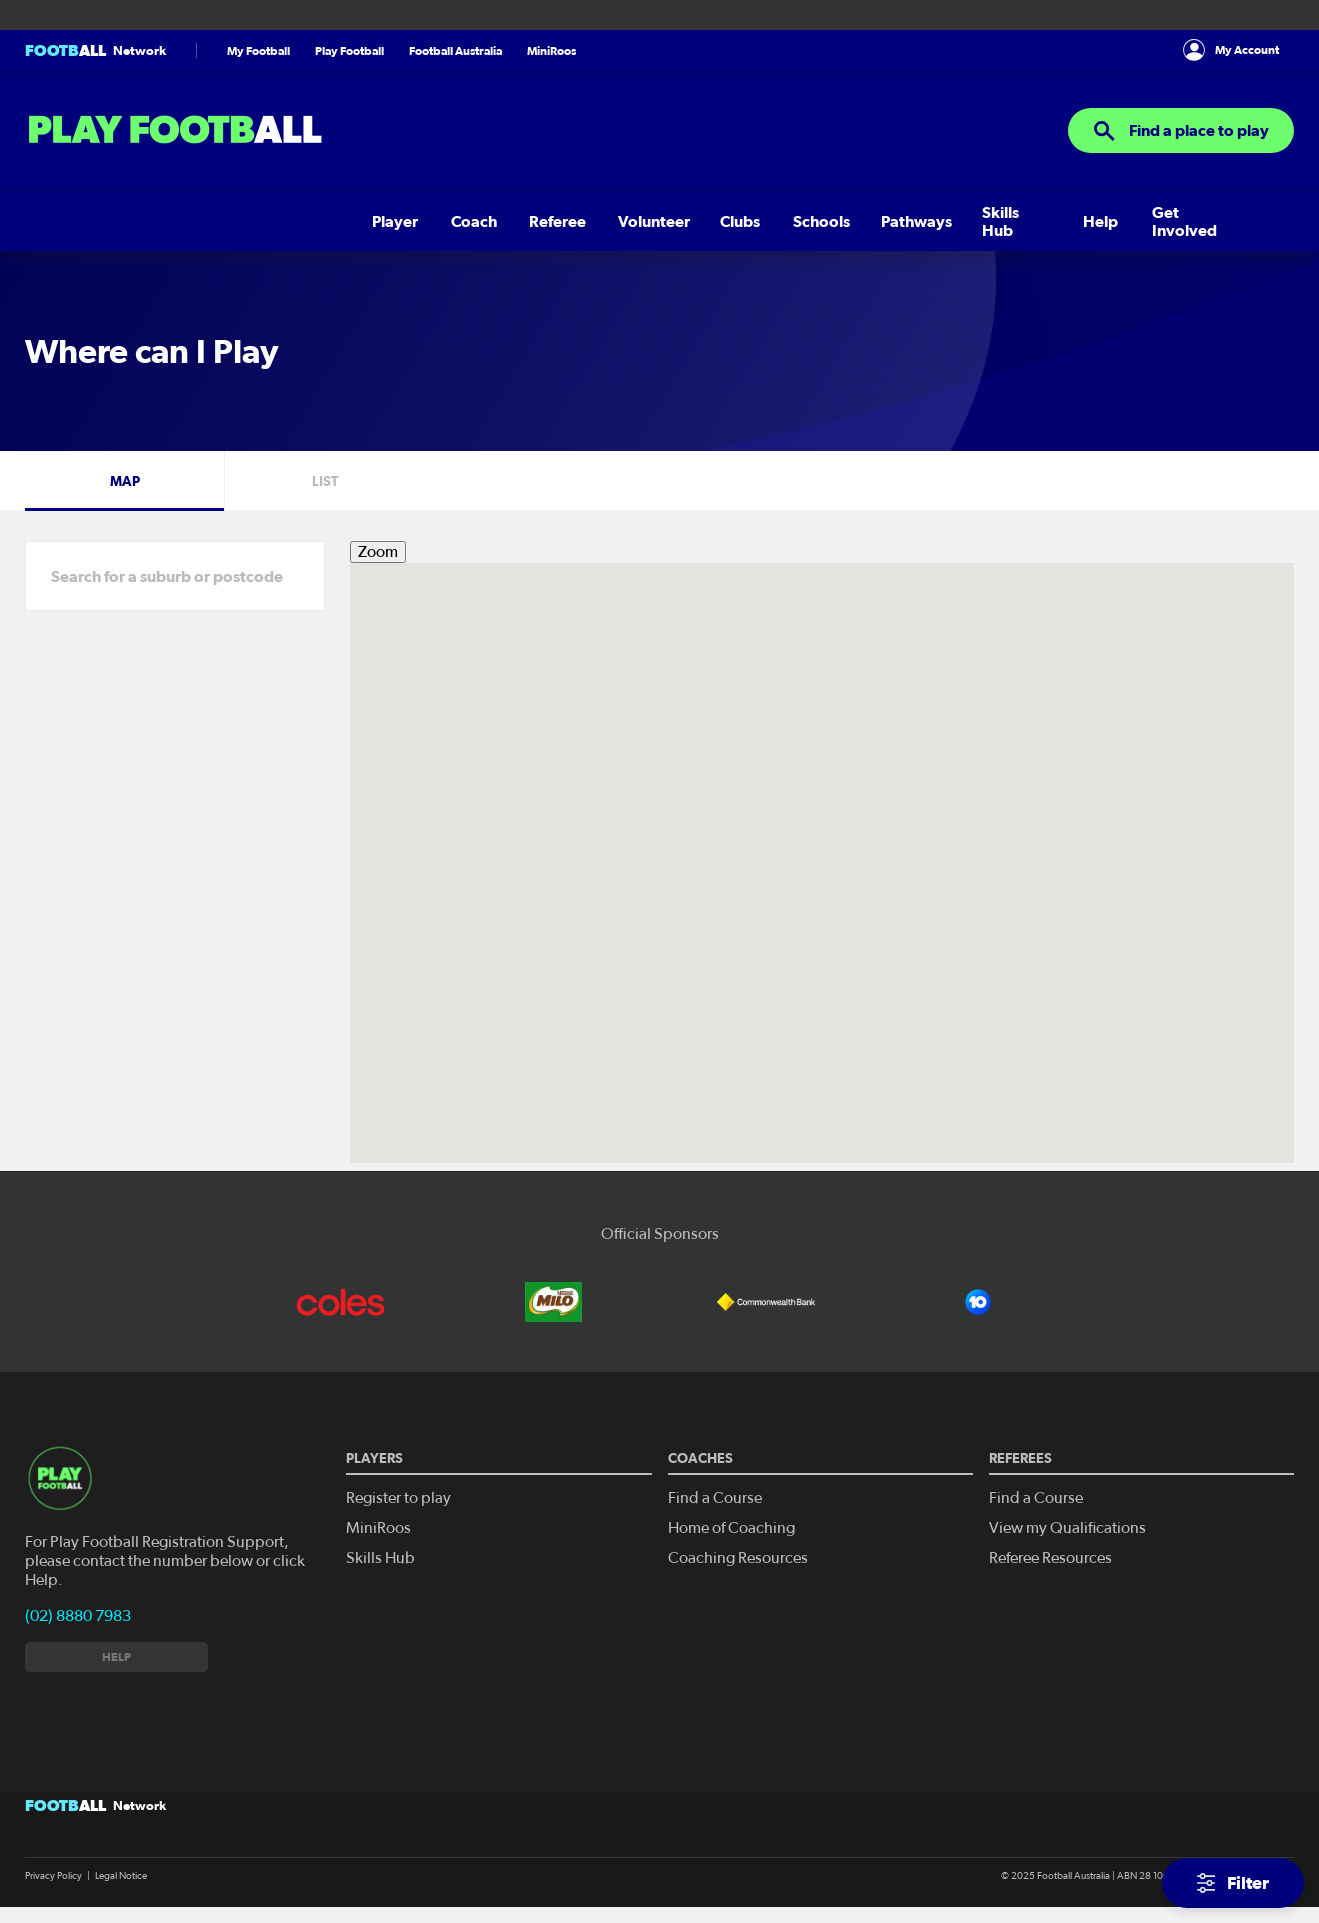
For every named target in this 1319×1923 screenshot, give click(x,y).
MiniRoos (551, 50)
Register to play (398, 1498)
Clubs (366, 221)
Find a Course (715, 1498)
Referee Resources (1050, 1558)
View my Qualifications (1067, 1528)
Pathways (528, 221)
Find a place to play (1181, 131)
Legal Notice (121, 1876)
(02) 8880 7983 (78, 1616)
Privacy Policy (53, 1876)
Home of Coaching (731, 1528)
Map (125, 481)
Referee (195, 221)
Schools (439, 221)
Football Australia (455, 50)
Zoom (378, 552)
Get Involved (792, 221)
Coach (119, 221)
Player (48, 221)
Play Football (349, 50)
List (325, 481)
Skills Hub (624, 221)
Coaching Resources (738, 1558)
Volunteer (285, 221)
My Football (258, 50)
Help (702, 221)
